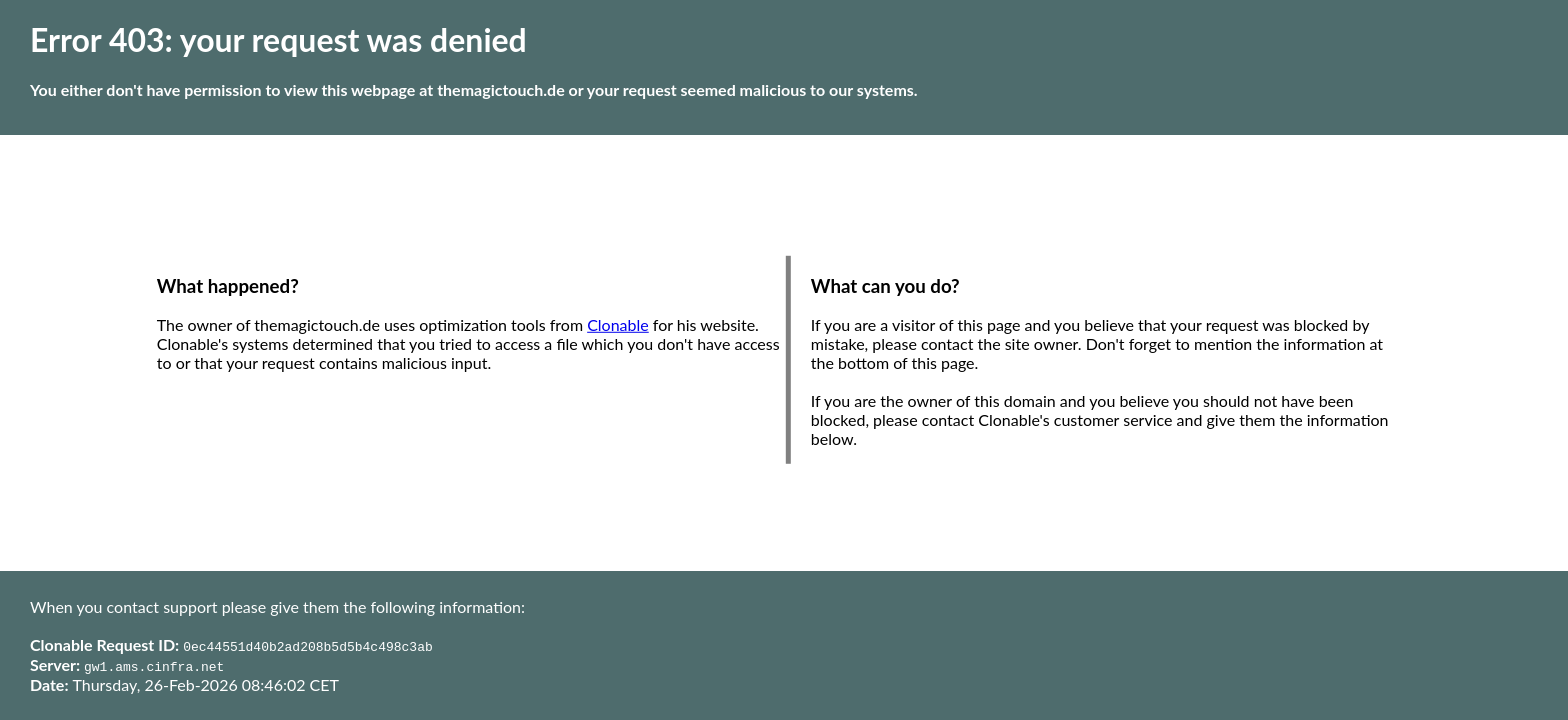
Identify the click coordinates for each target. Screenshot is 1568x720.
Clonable (618, 324)
